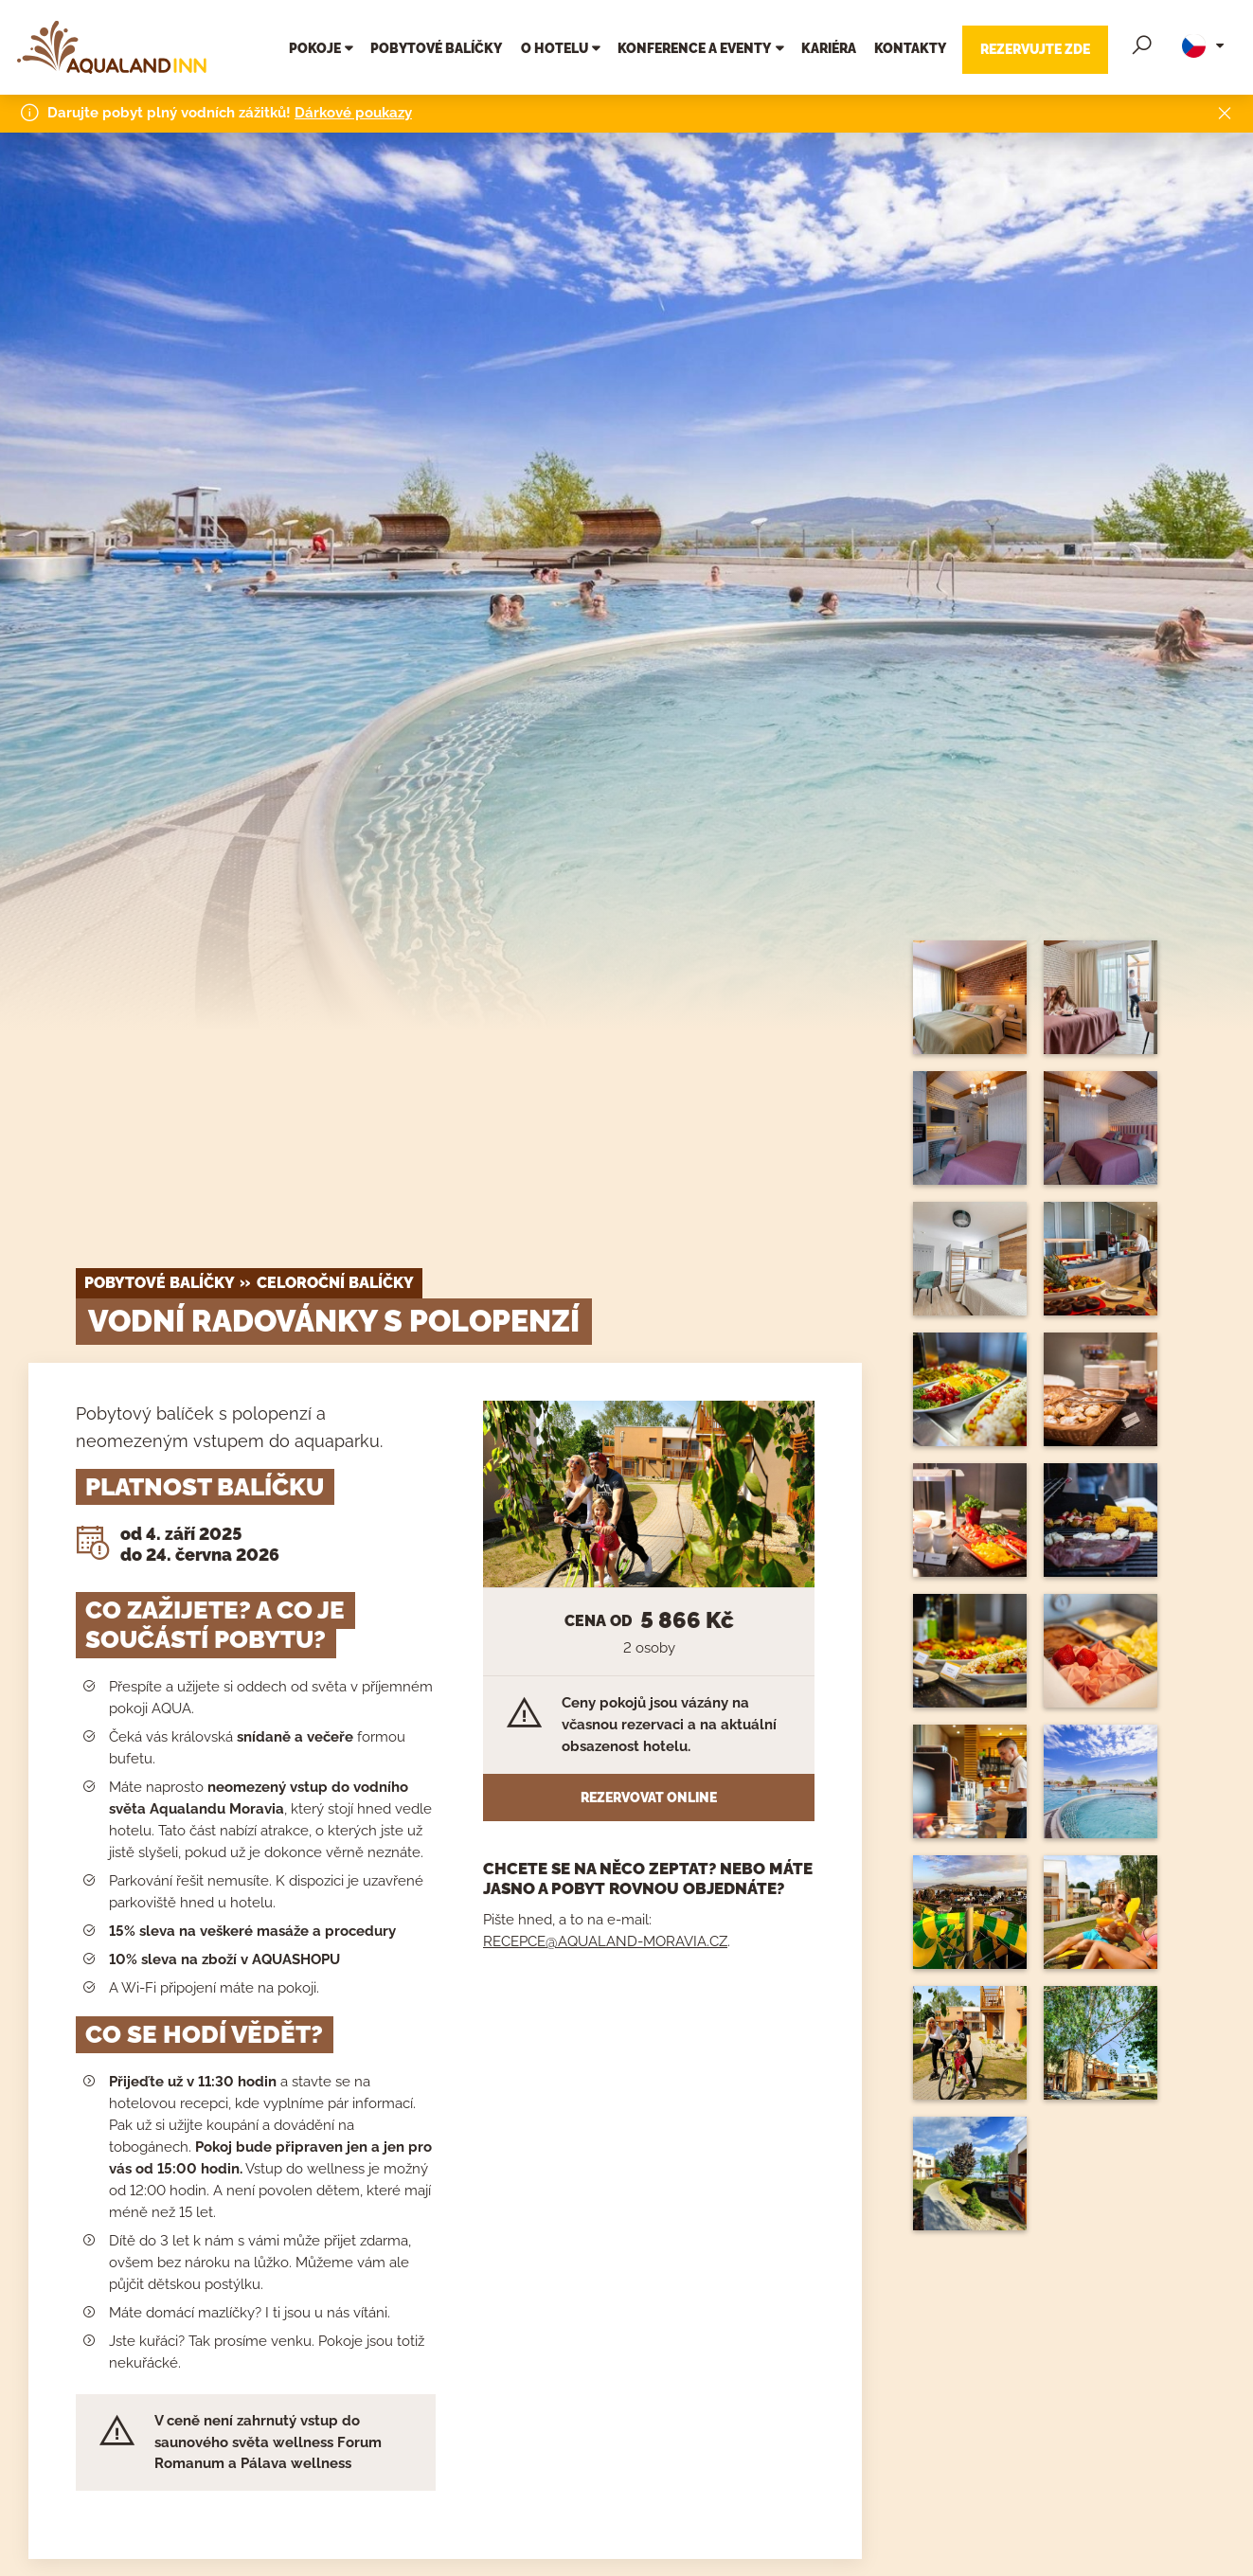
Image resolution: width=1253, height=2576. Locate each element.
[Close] (1225, 110)
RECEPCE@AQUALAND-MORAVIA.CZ (605, 1941)
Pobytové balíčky (159, 1283)
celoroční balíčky (335, 1283)
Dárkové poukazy (353, 108)
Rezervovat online (649, 1797)
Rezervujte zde (1035, 49)
